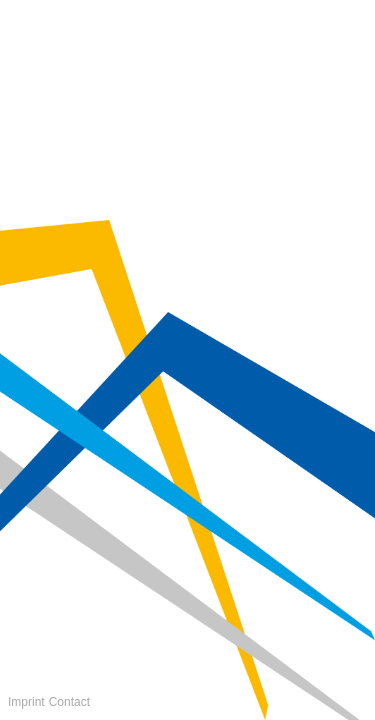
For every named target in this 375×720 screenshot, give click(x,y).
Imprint (26, 702)
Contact (69, 702)
